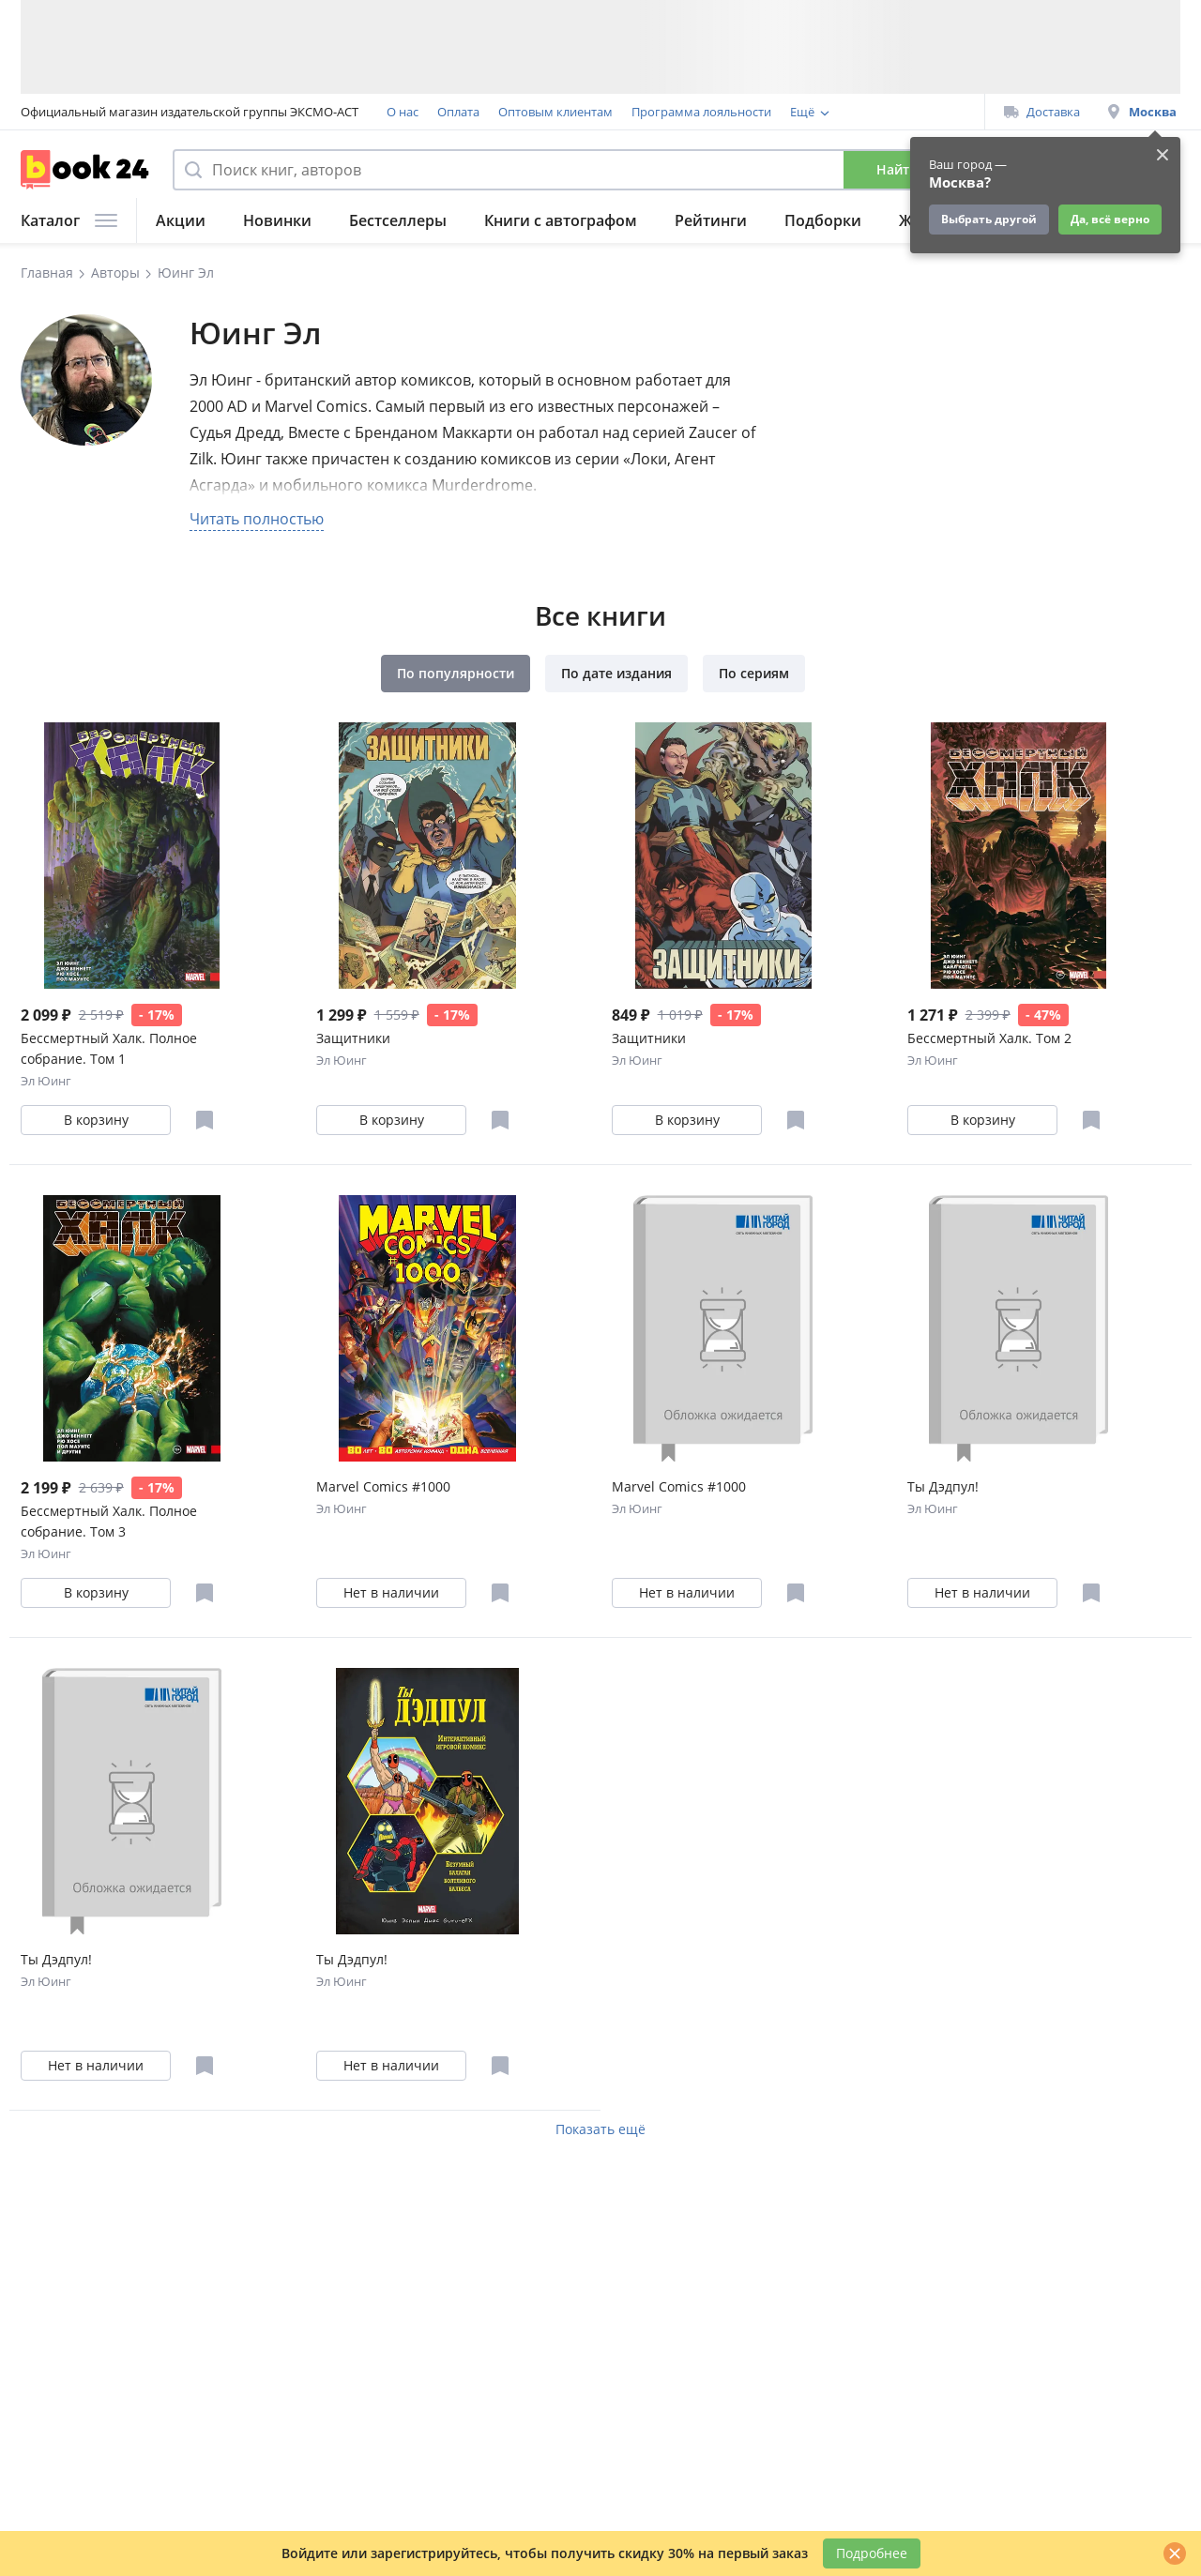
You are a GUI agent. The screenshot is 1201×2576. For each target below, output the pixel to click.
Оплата (458, 111)
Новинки (277, 220)
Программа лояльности (701, 111)
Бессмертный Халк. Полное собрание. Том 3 (109, 1521)
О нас (402, 111)
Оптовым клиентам (555, 111)
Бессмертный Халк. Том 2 (989, 1038)
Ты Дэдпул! (943, 1486)
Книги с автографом (560, 220)
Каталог (69, 220)
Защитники (353, 1038)
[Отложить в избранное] (204, 1120)
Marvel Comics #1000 (383, 1486)
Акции (180, 220)
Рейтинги (711, 220)
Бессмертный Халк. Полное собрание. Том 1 (109, 1048)
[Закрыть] (1174, 2553)
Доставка (1042, 111)
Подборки (822, 220)
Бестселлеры (398, 220)
